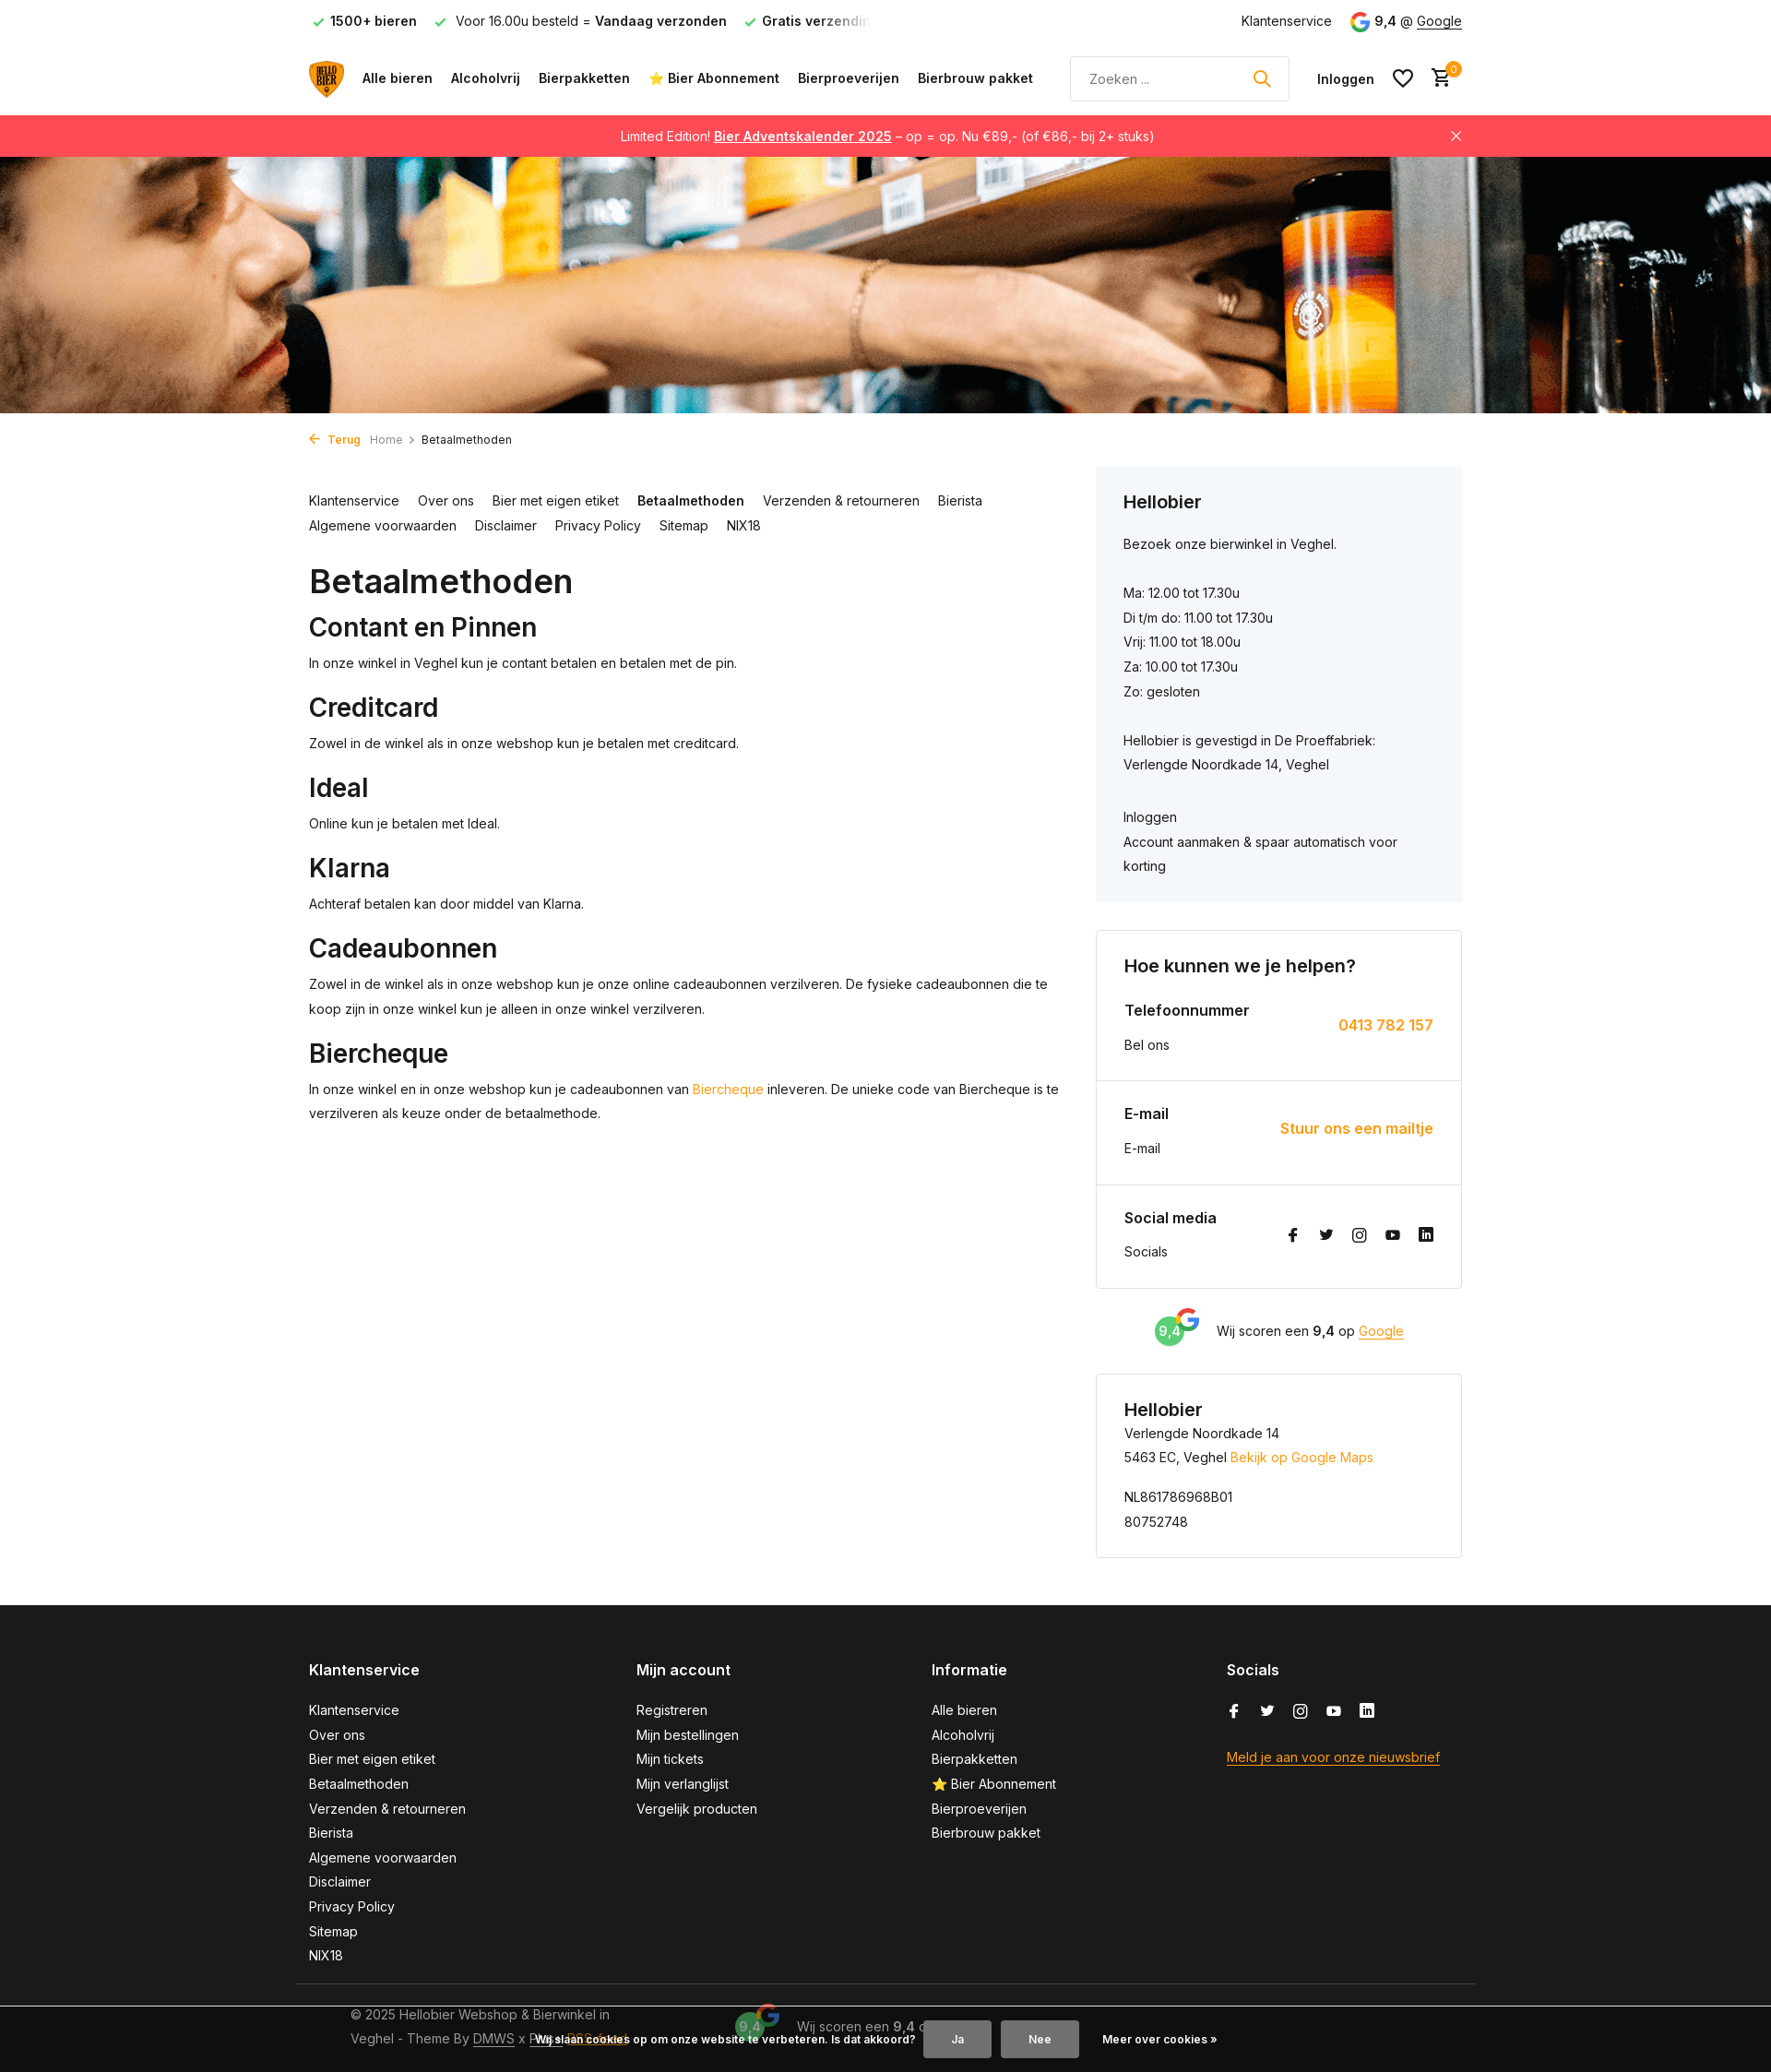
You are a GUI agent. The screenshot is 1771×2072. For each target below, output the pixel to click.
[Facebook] (1293, 1236)
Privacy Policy (598, 525)
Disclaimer (506, 525)
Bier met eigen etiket (556, 500)
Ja (957, 2039)
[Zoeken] (1180, 78)
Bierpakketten (584, 78)
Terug (335, 440)
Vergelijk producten (696, 1808)
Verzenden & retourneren (841, 500)
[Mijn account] (1345, 79)
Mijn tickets (670, 1759)
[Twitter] (1326, 1236)
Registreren (671, 1710)
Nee (1040, 2039)
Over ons (446, 500)
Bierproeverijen (848, 78)
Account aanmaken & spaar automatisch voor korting (1260, 854)
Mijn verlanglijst (682, 1784)
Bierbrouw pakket (975, 78)
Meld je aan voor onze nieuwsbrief (1333, 1757)
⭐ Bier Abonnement (713, 78)
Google (1439, 21)
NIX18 (744, 525)
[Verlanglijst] (1403, 78)
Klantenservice (1287, 21)
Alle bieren (398, 78)
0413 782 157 (1385, 1025)
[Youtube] (1392, 1236)
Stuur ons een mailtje (1356, 1128)
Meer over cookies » (1160, 2039)
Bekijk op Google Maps (1301, 1457)
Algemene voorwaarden (383, 525)
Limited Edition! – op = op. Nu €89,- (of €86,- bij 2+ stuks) (888, 136)
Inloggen (1150, 817)
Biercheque (728, 1089)
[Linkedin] (1426, 1236)
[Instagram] (1359, 1236)
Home (393, 440)
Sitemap (684, 525)
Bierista (960, 500)
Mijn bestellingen (687, 1735)
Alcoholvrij (485, 78)
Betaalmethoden (690, 500)
